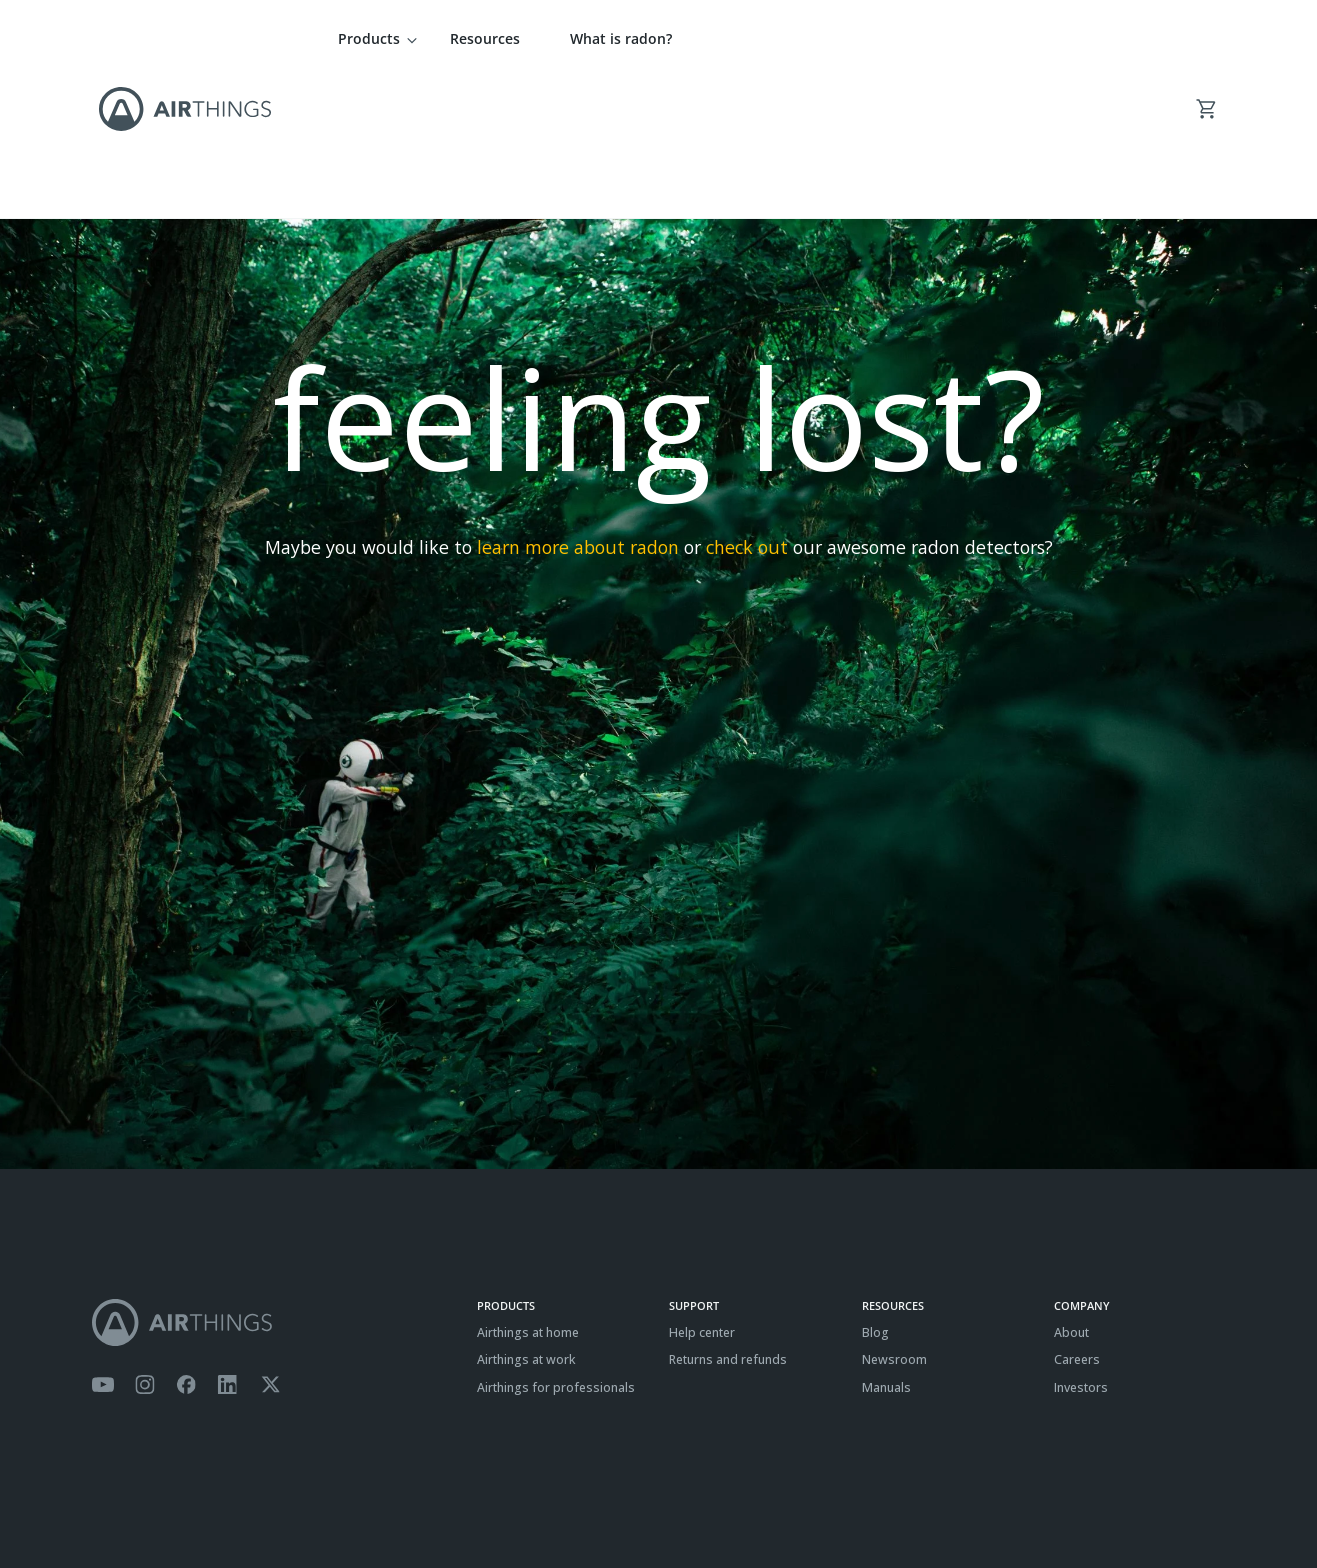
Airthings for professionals (556, 1247)
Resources (485, 38)
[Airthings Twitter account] (270, 1245)
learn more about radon (578, 407)
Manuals (886, 1247)
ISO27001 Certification (315, 1503)
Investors (1081, 1247)
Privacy (161, 1503)
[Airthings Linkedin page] (228, 1245)
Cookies (219, 1503)
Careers (1077, 1219)
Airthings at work (526, 1219)
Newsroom (894, 1219)
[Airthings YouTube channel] (103, 1245)
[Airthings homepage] (274, 1182)
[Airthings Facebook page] (186, 1245)
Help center (702, 1192)
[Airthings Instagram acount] (145, 1245)
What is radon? (621, 38)
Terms (109, 1503)
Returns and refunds (728, 1219)
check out (747, 407)
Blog (875, 1192)
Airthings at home (528, 1192)
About (1071, 1192)
